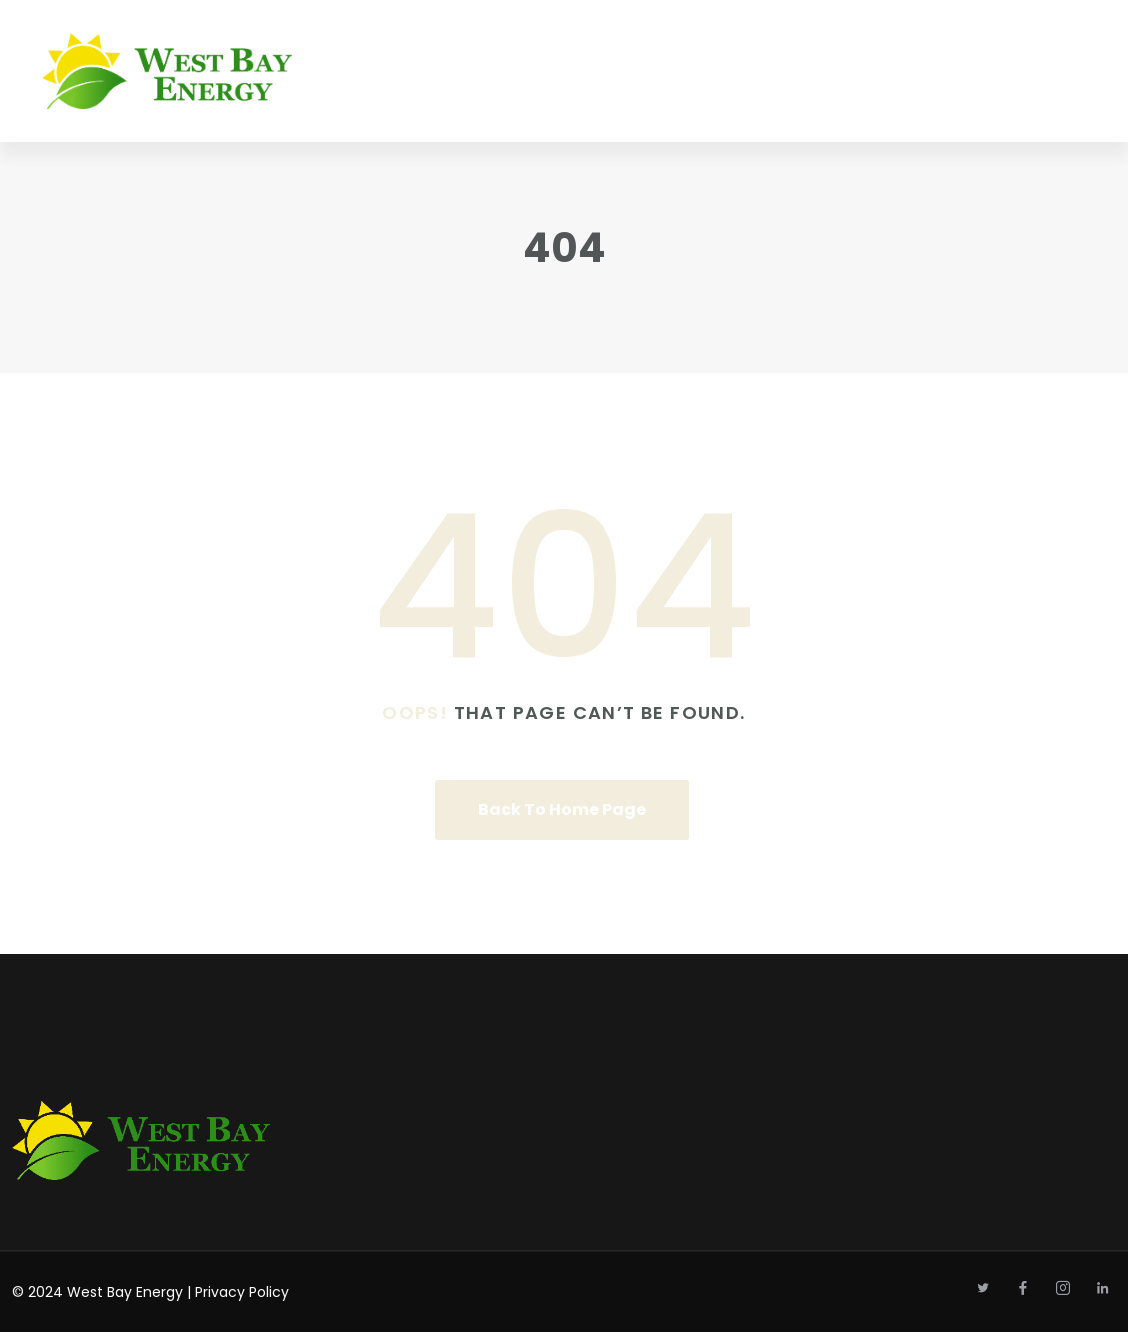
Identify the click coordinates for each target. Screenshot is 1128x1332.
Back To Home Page (562, 809)
